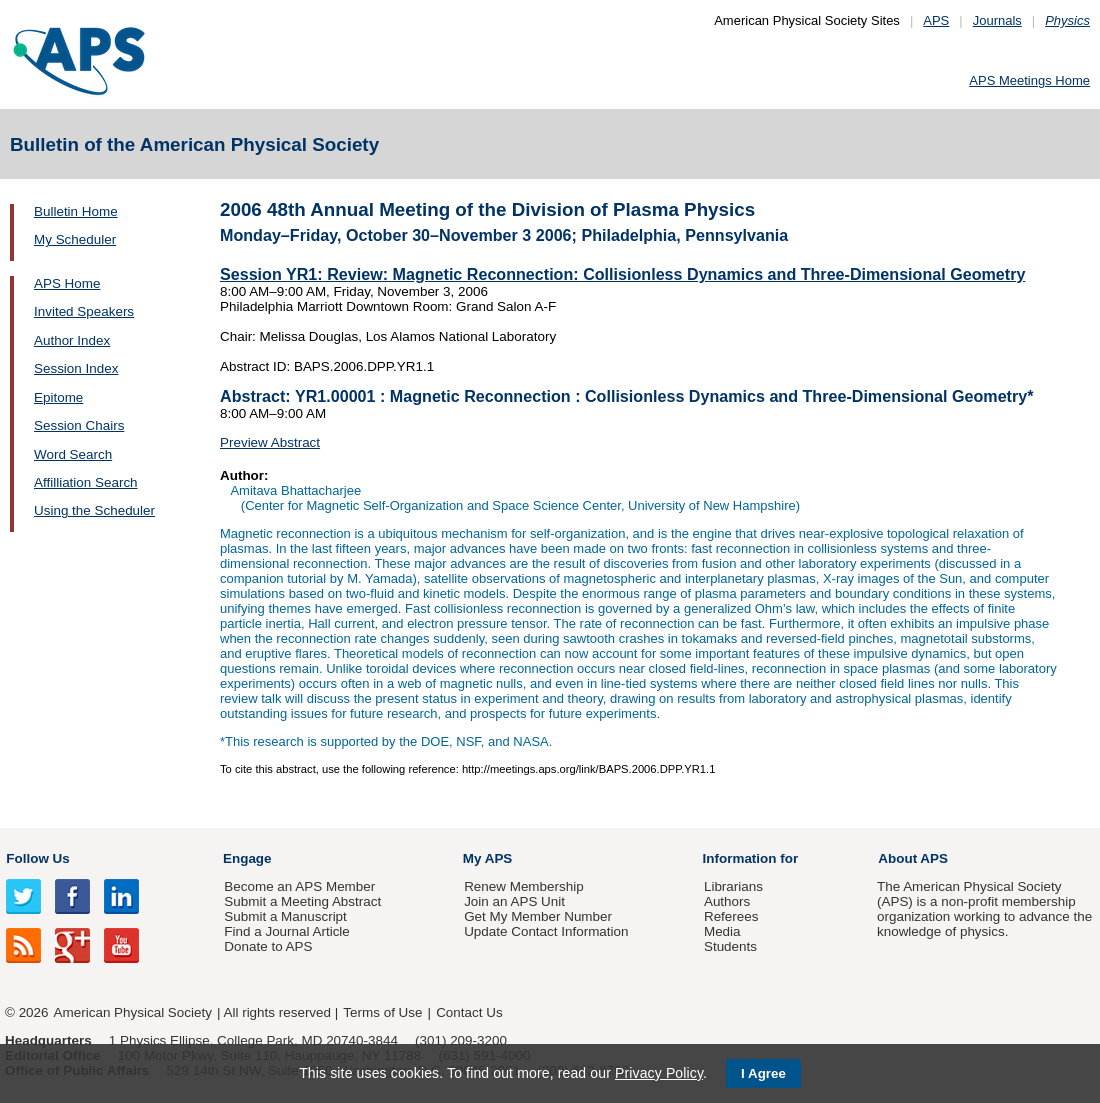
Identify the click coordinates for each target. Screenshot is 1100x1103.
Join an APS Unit (514, 901)
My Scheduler (75, 239)
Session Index (76, 368)
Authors (727, 901)
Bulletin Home (76, 211)
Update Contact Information (546, 931)
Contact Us (469, 1012)
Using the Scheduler (94, 510)
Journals (997, 20)
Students (730, 946)
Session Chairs (79, 425)
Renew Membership (524, 886)
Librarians (733, 886)
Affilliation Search (86, 482)
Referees (731, 916)
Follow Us (37, 858)
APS (936, 20)
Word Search (73, 454)
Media (722, 931)
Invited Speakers (84, 311)
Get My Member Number (538, 916)
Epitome (58, 397)
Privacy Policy (659, 1073)
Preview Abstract (270, 442)
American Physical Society (133, 1012)
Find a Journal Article (286, 931)
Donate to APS (268, 946)
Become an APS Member (299, 886)
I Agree (763, 1073)
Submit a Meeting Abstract (302, 901)
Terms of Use (382, 1012)
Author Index (72, 340)
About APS (913, 858)
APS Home (67, 283)
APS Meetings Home (1029, 80)
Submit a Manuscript (285, 916)
